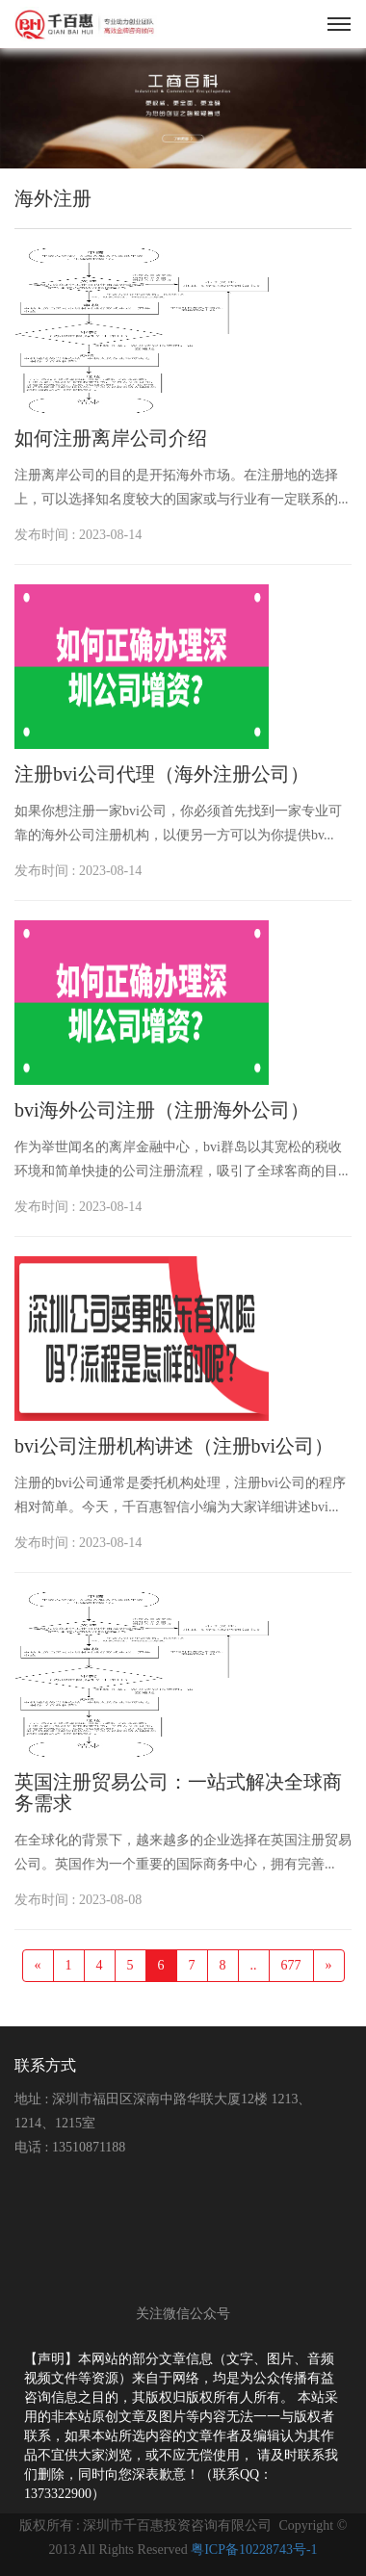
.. (253, 1965)
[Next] (329, 1965)
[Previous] (38, 1965)
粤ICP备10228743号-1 (254, 2549)
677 (291, 1965)
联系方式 (45, 2065)
